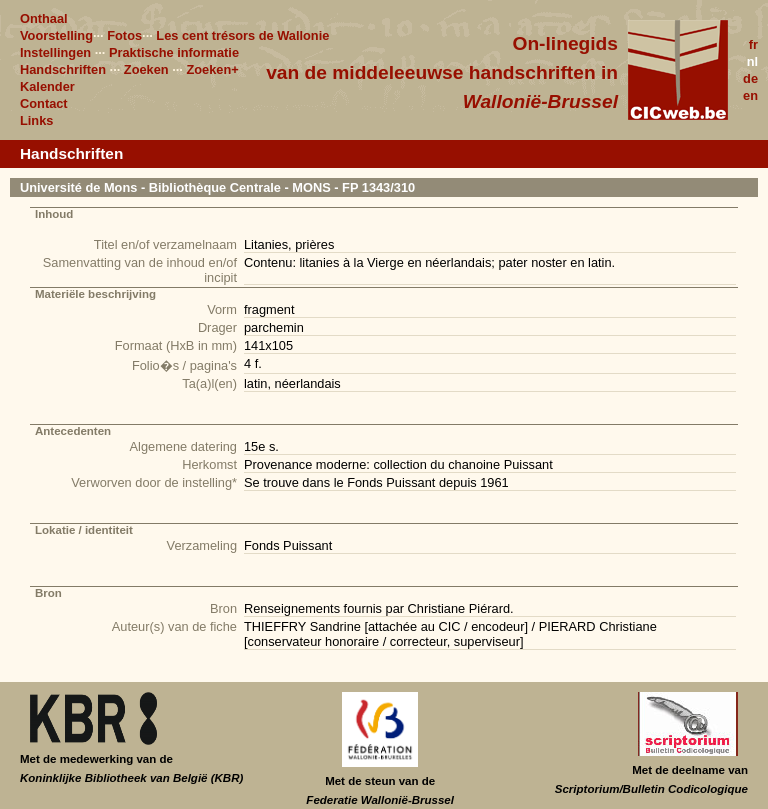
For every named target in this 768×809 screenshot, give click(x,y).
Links (36, 120)
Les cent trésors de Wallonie (242, 35)
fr (753, 44)
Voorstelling (56, 35)
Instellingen (55, 52)
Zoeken (146, 69)
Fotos (124, 35)
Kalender (47, 86)
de (750, 78)
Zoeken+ (212, 69)
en (750, 95)
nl (752, 61)
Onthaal (44, 18)
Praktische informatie (174, 52)
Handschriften (63, 69)
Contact (44, 103)
